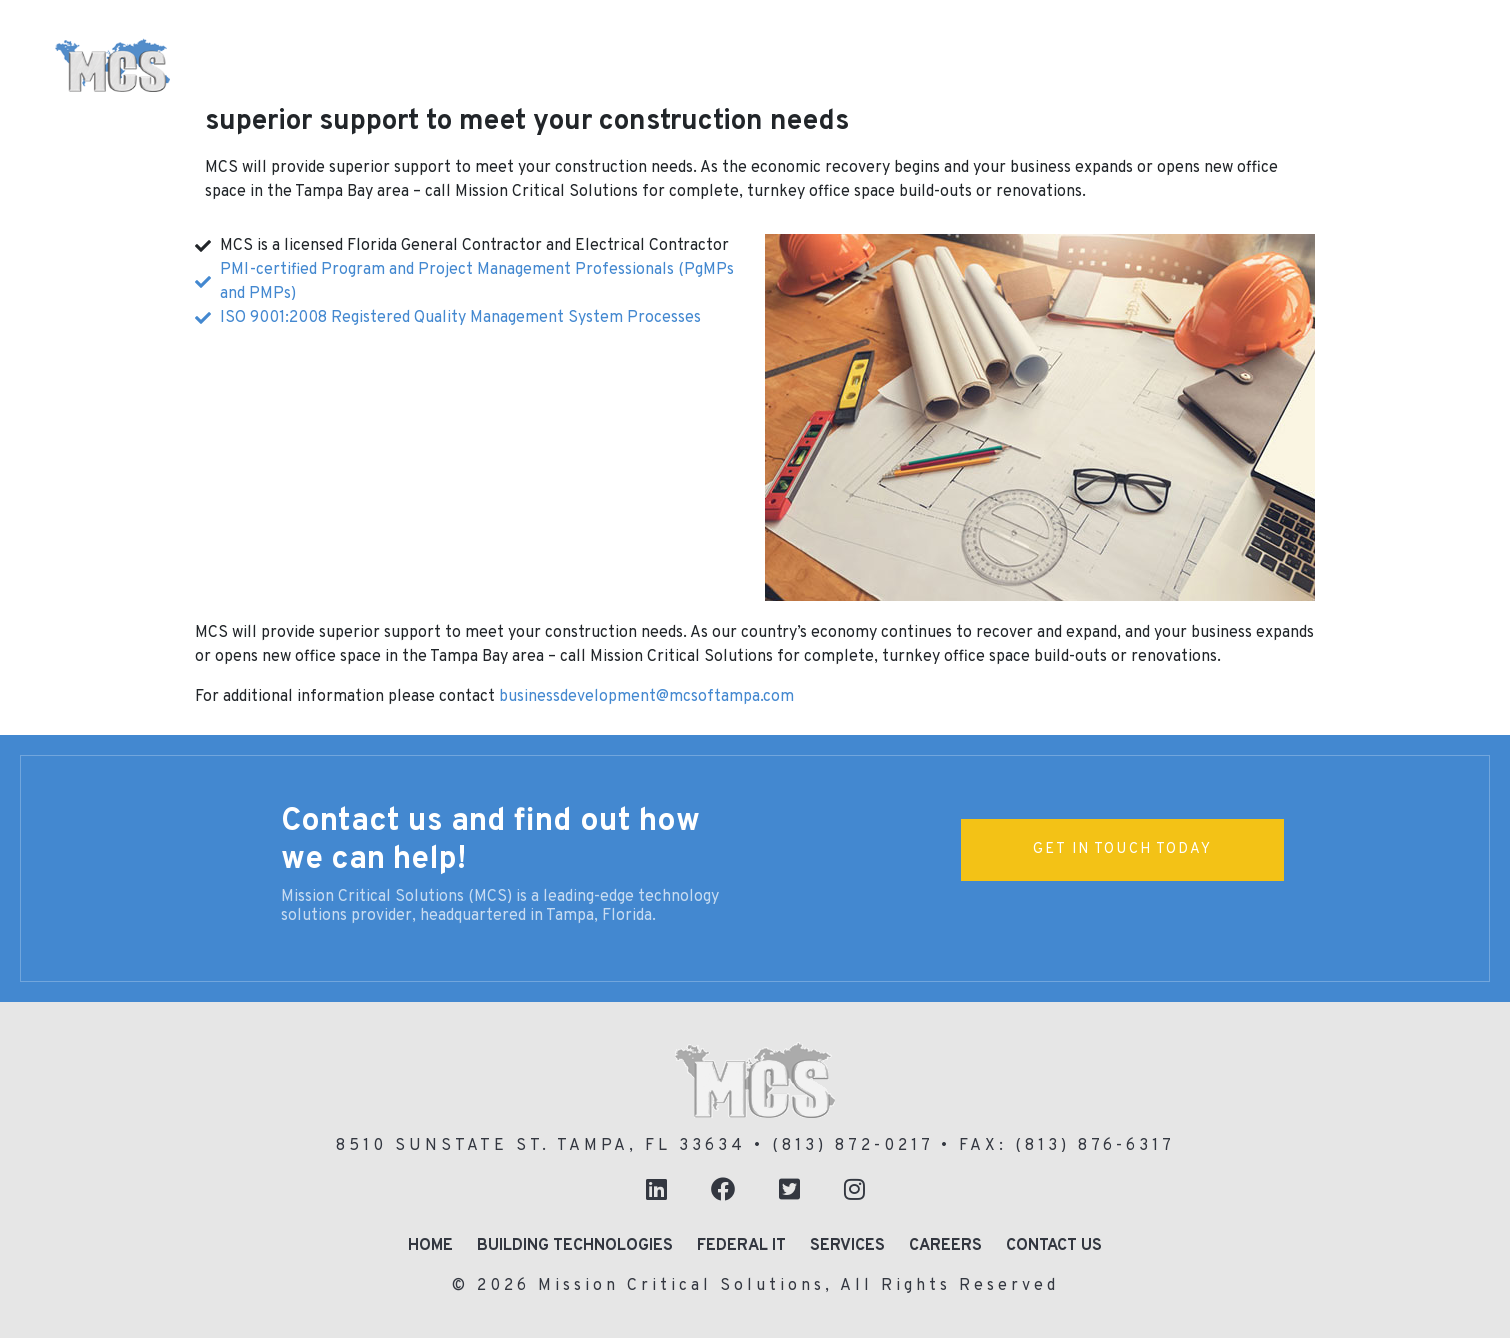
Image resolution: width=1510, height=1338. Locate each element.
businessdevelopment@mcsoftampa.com (646, 697)
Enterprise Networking (1074, 44)
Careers (945, 1246)
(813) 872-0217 (852, 1146)
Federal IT (1281, 44)
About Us (391, 100)
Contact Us (1054, 1246)
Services (847, 1246)
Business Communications (801, 44)
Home (373, 42)
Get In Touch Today (1122, 849)
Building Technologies (534, 44)
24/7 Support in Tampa (586, 98)
